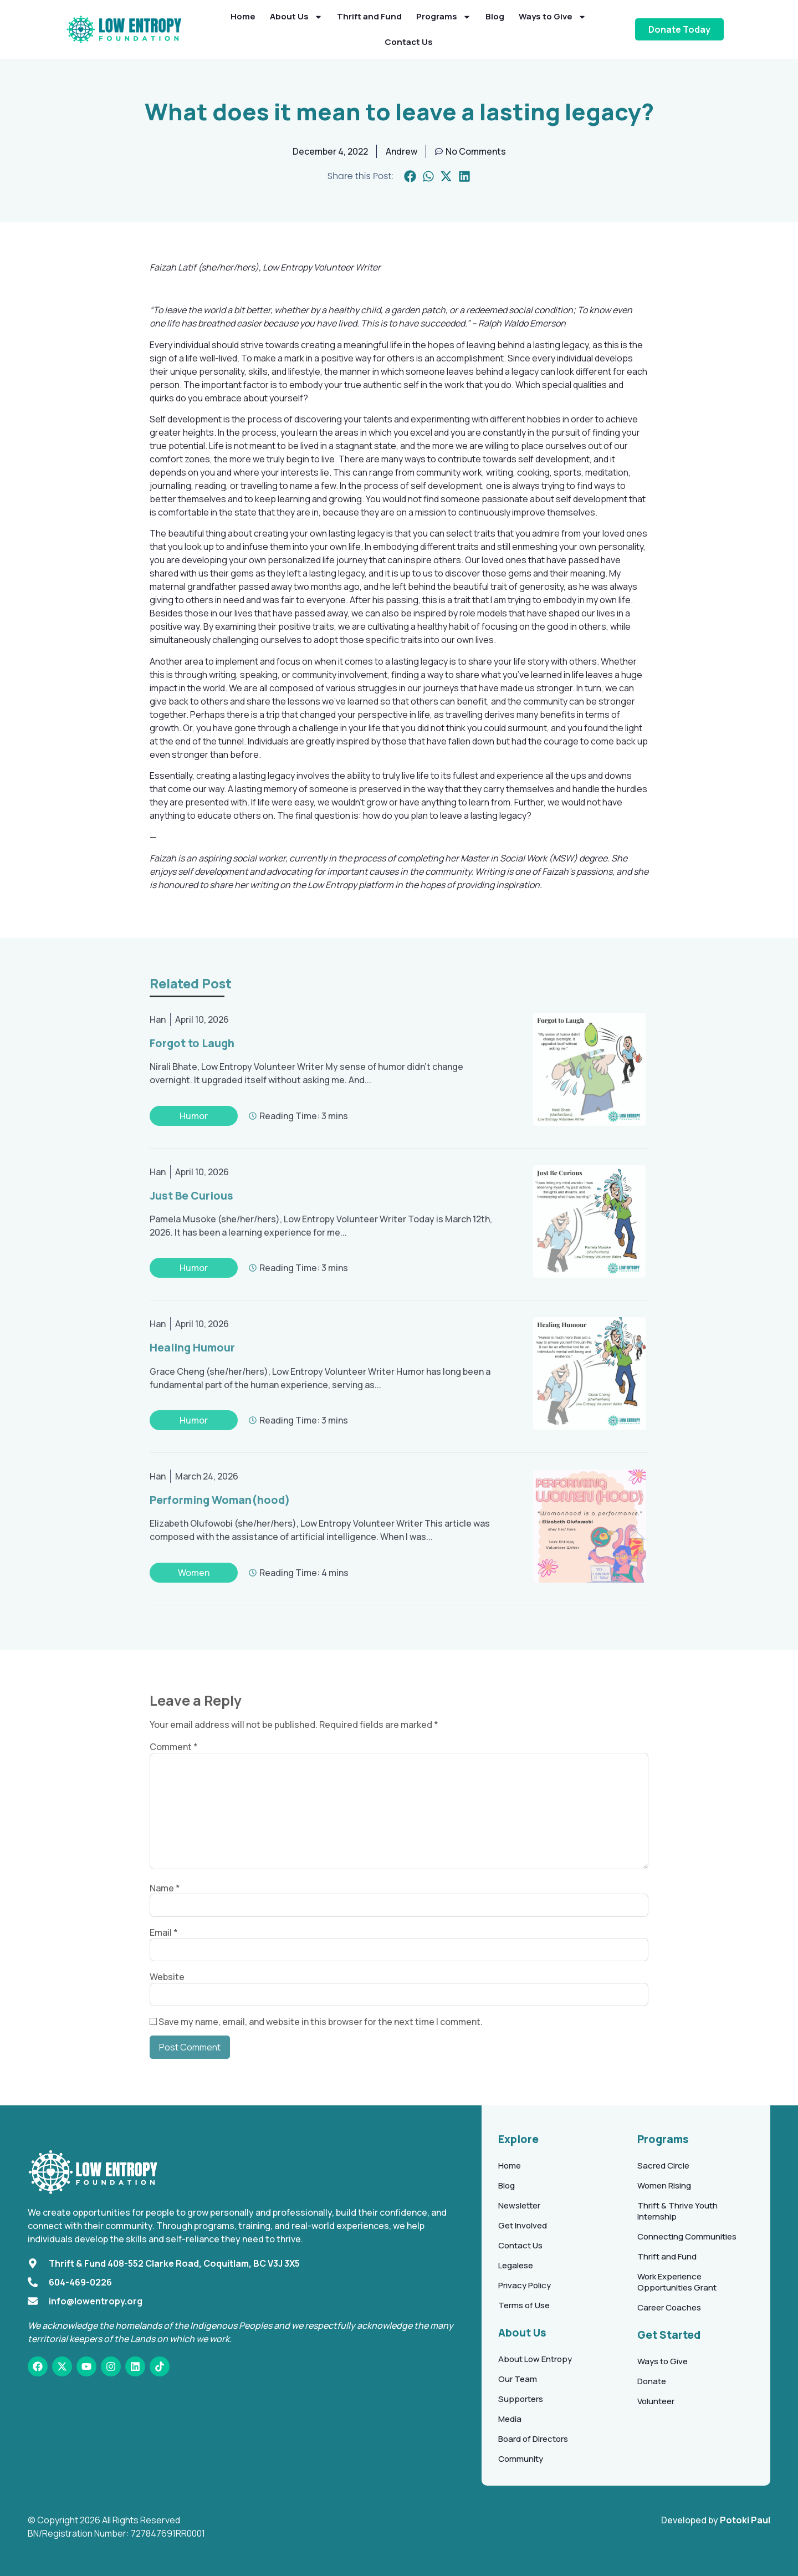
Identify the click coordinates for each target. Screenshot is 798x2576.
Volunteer (655, 2401)
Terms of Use (524, 2305)
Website (167, 1976)
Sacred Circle (663, 2165)
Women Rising (664, 2185)
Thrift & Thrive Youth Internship (677, 2211)
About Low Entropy (535, 2359)
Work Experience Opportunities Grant (677, 2282)
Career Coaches (669, 2307)
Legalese (515, 2265)
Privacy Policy (524, 2285)
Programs (443, 17)
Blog (494, 16)
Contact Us (409, 42)
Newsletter (519, 2205)
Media (509, 2419)
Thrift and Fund (369, 16)
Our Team (517, 2379)
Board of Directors (533, 2439)
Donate (651, 2381)
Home (243, 16)
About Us (296, 17)
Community (520, 2459)
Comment (174, 1746)
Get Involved (522, 2225)
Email (164, 1932)
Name (165, 1888)
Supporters (520, 2399)
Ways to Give (552, 17)
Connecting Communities (686, 2236)
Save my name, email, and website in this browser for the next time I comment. (320, 2021)
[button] (410, 176)
